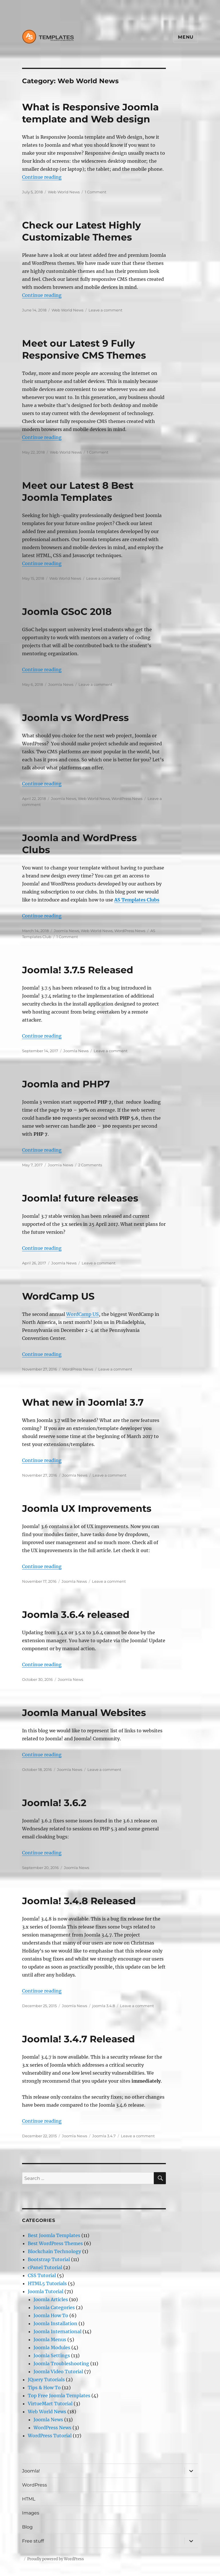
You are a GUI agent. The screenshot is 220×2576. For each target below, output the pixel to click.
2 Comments (90, 1165)
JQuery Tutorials (46, 2379)
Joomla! (31, 2471)
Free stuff (33, 2541)
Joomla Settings (52, 2355)
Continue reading (42, 177)
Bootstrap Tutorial (49, 2259)
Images (30, 2513)
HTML (28, 2499)
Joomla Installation (55, 2323)
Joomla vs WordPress (75, 717)
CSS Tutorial (42, 2275)
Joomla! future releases (80, 1198)
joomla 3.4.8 (103, 2005)
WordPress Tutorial (50, 2435)
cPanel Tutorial (45, 2267)
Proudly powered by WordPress (55, 2559)
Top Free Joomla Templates (59, 2395)
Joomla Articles (51, 2299)
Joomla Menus (50, 2339)
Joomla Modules (52, 2347)
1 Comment (95, 192)
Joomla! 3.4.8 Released (79, 1900)
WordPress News (126, 798)
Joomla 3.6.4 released (75, 1614)
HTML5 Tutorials (47, 2283)
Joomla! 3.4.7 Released (78, 2039)
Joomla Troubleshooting (61, 2363)
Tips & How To (44, 2387)
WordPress (34, 2485)
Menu (186, 37)
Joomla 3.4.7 (104, 2136)
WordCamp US (58, 1296)
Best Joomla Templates (54, 2235)
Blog (27, 2527)
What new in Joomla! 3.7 (83, 1402)
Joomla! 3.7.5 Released (77, 970)
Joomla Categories (54, 2307)
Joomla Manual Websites (84, 1712)
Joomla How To (51, 2315)
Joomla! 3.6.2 (54, 1802)
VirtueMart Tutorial (50, 2403)
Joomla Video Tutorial (58, 2371)
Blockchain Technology (54, 2251)
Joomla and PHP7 (66, 1084)
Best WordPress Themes (55, 2243)
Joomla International (57, 2331)
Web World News (64, 192)
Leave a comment (105, 310)
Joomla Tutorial (45, 2291)
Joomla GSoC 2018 (67, 611)
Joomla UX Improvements (87, 1508)
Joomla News (60, 684)
